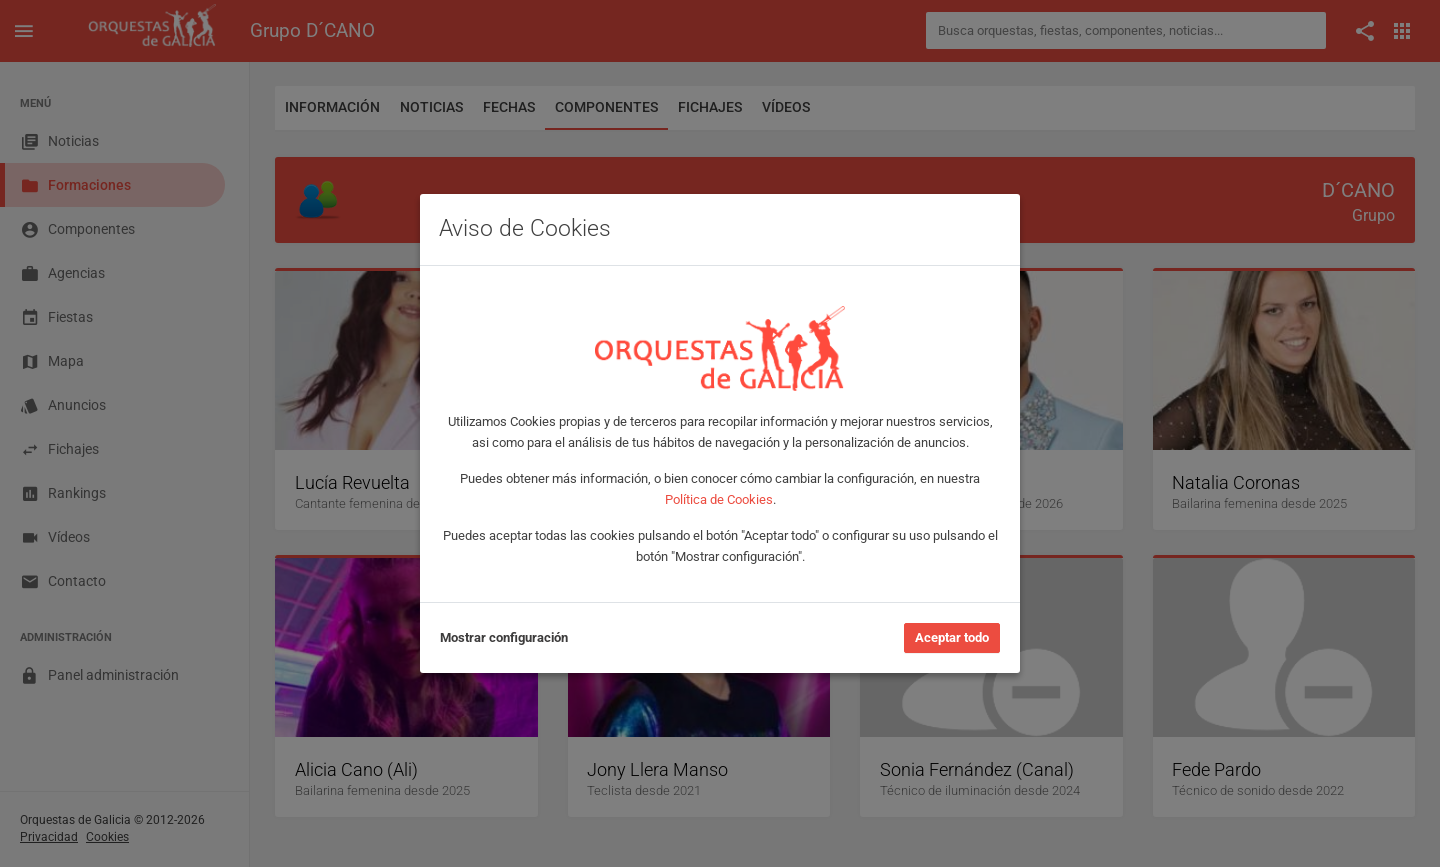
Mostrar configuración (504, 637)
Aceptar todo (952, 637)
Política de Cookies (719, 499)
